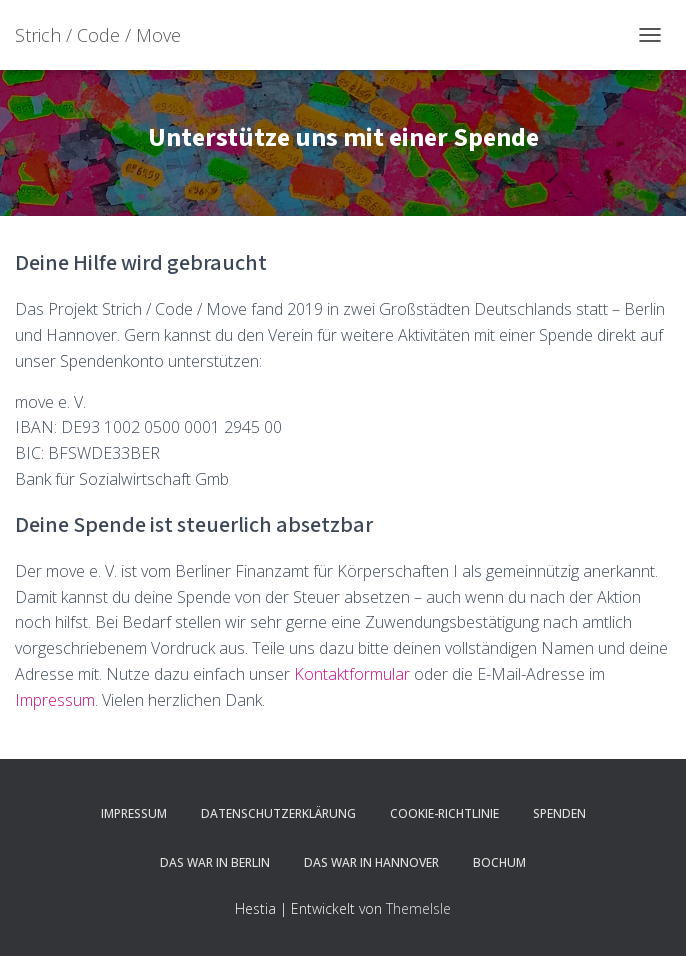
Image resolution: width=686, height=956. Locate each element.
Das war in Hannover (371, 862)
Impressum (55, 700)
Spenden (559, 813)
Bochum (499, 862)
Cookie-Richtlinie (444, 813)
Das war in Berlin (215, 862)
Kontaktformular (352, 674)
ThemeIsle (418, 908)
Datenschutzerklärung (278, 813)
